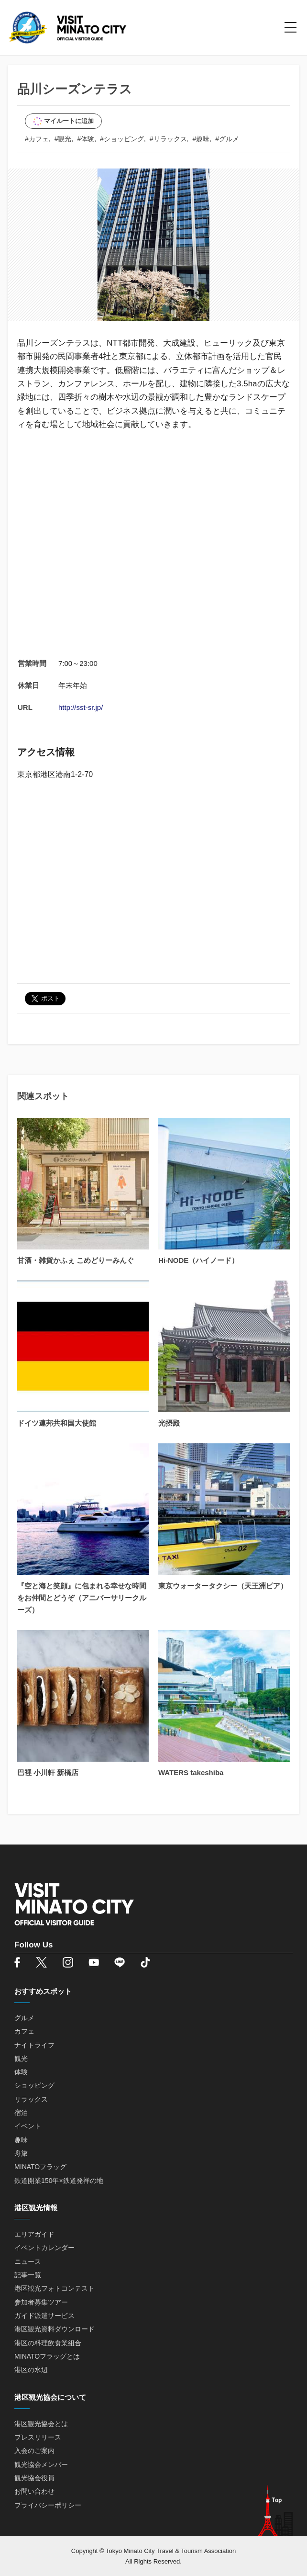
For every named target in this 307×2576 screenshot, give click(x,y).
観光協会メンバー (41, 2464)
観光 (21, 2058)
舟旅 (21, 2153)
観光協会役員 (34, 2478)
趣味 (21, 2140)
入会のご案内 (34, 2450)
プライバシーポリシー (47, 2505)
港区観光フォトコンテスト (54, 2288)
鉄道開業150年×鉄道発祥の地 (58, 2180)
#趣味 (200, 139)
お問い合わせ (34, 2491)
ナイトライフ (34, 2045)
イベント (27, 2126)
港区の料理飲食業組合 (47, 2343)
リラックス (31, 2099)
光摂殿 (169, 1423)
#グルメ (227, 139)
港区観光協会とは (41, 2424)
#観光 (63, 139)
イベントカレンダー (44, 2247)
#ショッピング (122, 139)
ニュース (27, 2261)
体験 (21, 2072)
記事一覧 (27, 2275)
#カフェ (37, 139)
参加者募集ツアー (41, 2302)
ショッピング (34, 2085)
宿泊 (21, 2112)
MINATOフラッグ (40, 2167)
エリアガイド (34, 2234)
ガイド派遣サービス (44, 2315)
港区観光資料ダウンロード (54, 2329)
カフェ (24, 2031)
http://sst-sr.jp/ (80, 707)
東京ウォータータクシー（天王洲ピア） (222, 1586)
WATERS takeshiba (190, 1772)
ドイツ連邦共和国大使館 (56, 1423)
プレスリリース (37, 2437)
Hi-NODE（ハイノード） (198, 1260)
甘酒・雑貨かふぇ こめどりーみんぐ (75, 1260)
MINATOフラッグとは (47, 2356)
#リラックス (168, 139)
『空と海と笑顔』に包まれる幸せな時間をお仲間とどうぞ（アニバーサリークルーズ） (81, 1598)
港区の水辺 (31, 2370)
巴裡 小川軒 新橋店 (47, 1772)
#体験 (85, 139)
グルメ (24, 2018)
